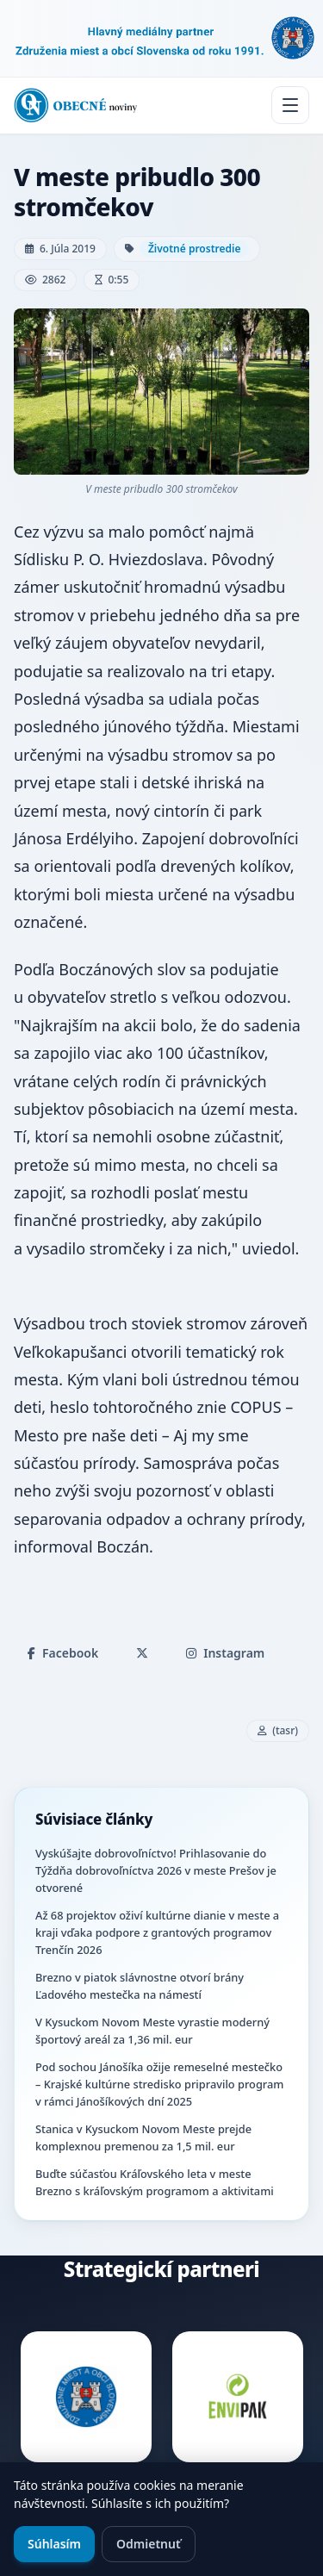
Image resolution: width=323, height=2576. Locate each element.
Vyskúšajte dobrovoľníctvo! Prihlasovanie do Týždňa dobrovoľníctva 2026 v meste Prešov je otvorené (155, 1870)
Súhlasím (54, 2544)
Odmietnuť (148, 2544)
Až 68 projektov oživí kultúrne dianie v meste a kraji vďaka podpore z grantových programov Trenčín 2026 (157, 1932)
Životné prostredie (194, 248)
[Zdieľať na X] (142, 1653)
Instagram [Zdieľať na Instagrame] (225, 1653)
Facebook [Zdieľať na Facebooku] (63, 1653)
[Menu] (290, 105)
